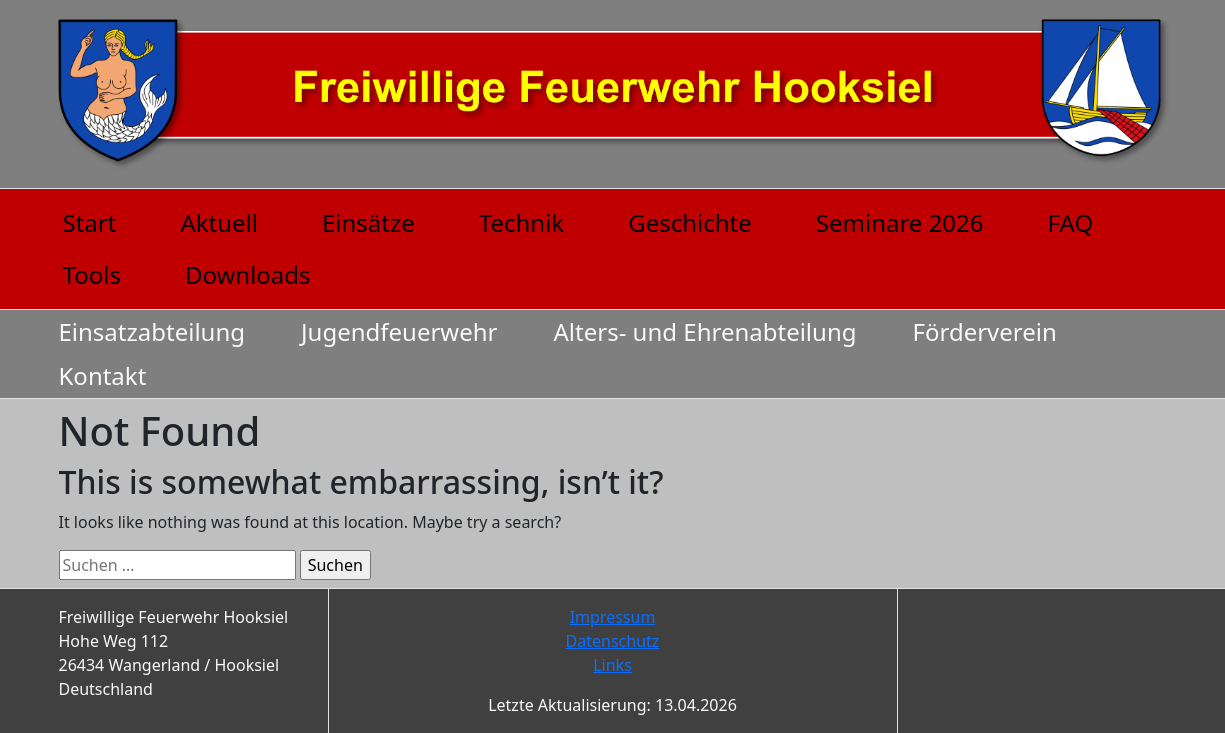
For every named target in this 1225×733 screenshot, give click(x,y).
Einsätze (368, 222)
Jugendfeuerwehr (399, 331)
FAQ (1071, 222)
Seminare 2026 (900, 222)
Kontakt (103, 375)
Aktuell (219, 222)
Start (90, 222)
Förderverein (985, 331)
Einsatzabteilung (152, 331)
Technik (521, 222)
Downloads (248, 274)
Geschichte (690, 222)
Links (612, 665)
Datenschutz (613, 641)
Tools (92, 274)
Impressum (613, 617)
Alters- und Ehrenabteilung (705, 331)
